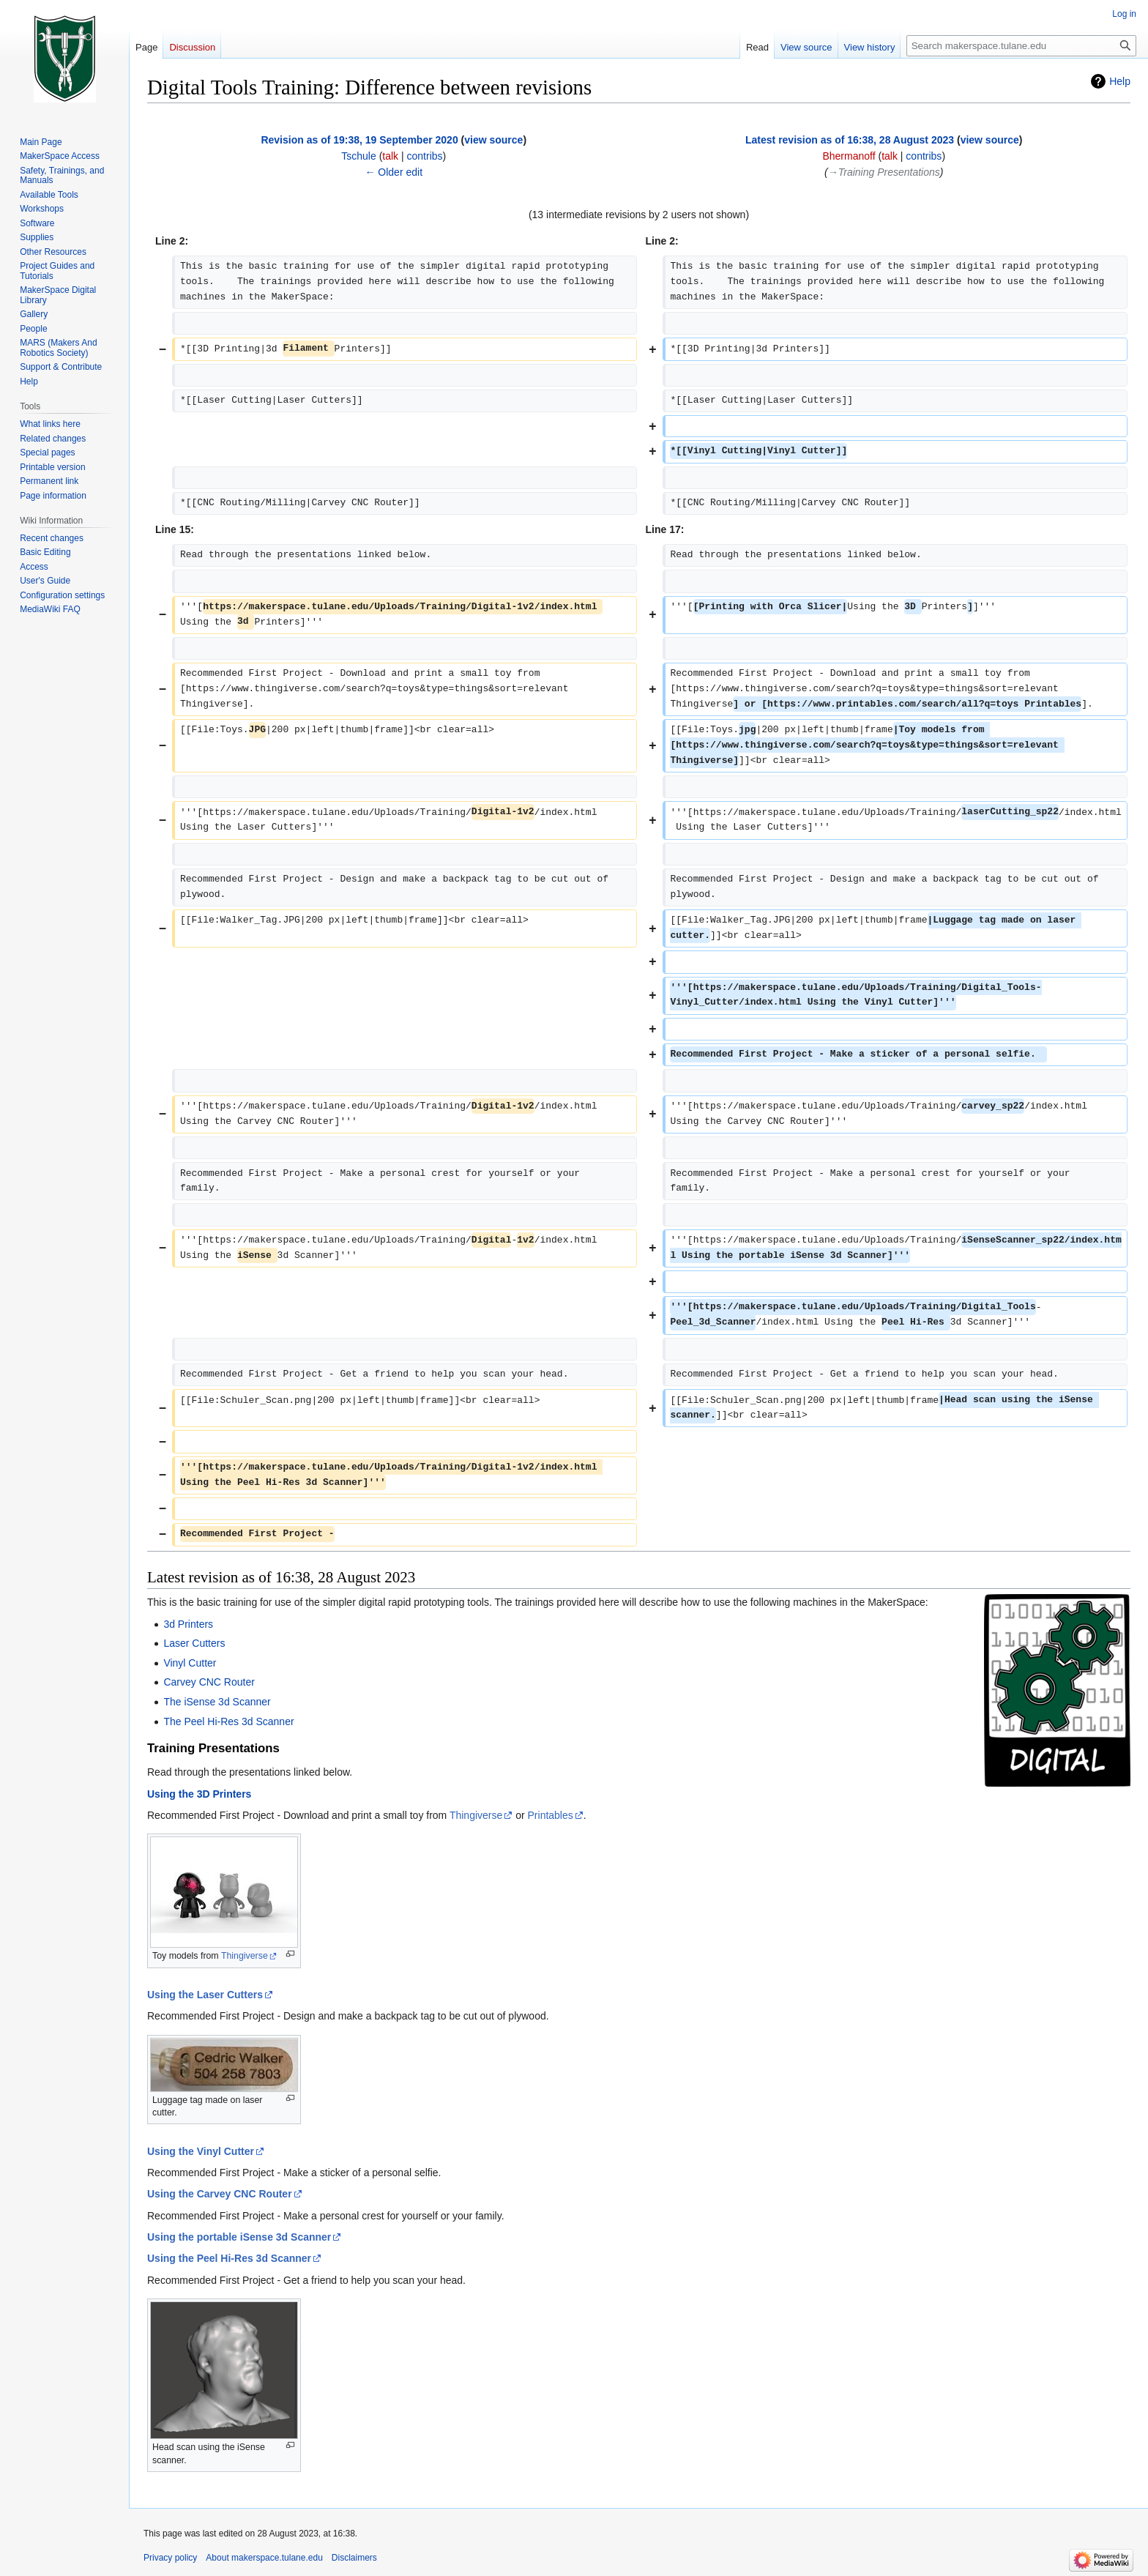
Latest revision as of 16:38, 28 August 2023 (849, 140)
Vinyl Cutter (189, 1663)
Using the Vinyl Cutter (200, 2151)
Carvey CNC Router (208, 1682)
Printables (550, 1815)
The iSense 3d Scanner (216, 1702)
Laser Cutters (194, 1643)
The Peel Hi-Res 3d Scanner (228, 1721)
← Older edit (393, 172)
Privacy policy (170, 2558)
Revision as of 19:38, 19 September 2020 (359, 140)
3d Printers (188, 1624)
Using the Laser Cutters (205, 1994)
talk (390, 156)
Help (1119, 81)
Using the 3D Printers (199, 1794)
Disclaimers (354, 2558)
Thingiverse (476, 1815)
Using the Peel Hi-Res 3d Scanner (229, 2258)
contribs (425, 156)
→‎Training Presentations (884, 172)
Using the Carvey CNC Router (219, 2194)
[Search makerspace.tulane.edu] (1021, 45)
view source (493, 140)
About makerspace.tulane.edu (264, 2558)
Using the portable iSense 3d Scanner (239, 2237)
